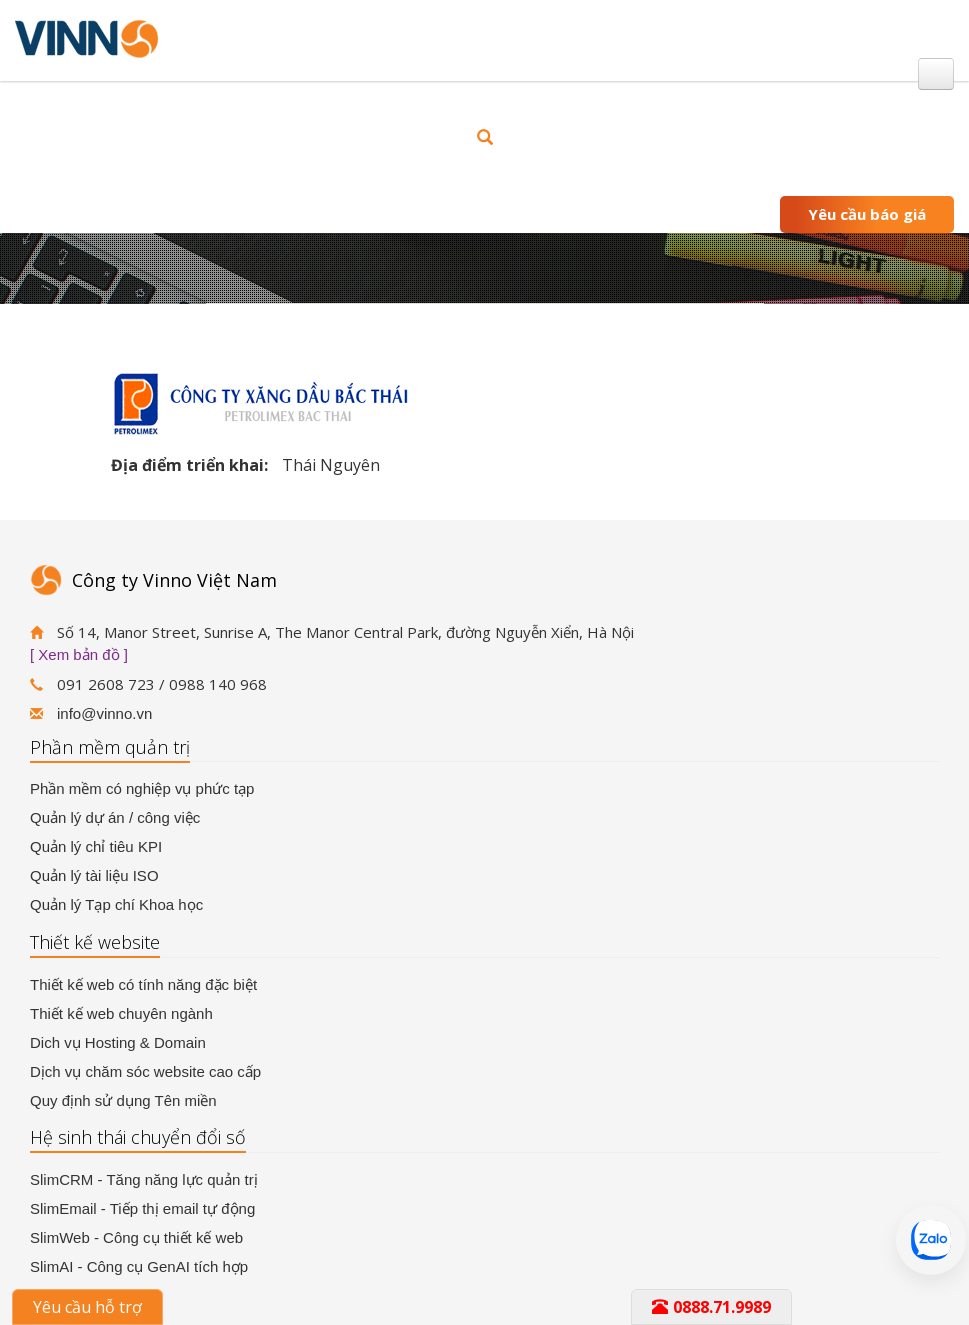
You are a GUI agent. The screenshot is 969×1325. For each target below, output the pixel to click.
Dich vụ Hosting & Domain (118, 1042)
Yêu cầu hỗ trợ (87, 1307)
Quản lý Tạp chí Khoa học (116, 904)
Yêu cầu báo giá (867, 214)
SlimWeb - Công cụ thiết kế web (136, 1237)
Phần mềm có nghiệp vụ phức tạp (142, 788)
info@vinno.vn (104, 713)
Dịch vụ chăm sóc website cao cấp (145, 1071)
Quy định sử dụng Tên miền (123, 1100)
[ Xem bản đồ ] (79, 654)
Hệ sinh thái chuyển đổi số (138, 1137)
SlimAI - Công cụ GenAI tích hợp (139, 1266)
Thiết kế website (95, 942)
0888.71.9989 (711, 1307)
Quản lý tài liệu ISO (94, 875)
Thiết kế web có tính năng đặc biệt (143, 984)
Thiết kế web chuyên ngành (121, 1013)
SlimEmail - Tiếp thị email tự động (142, 1208)
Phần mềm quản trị (110, 747)
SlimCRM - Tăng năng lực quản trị (144, 1179)
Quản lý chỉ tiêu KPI (96, 846)
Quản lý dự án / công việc (115, 817)
